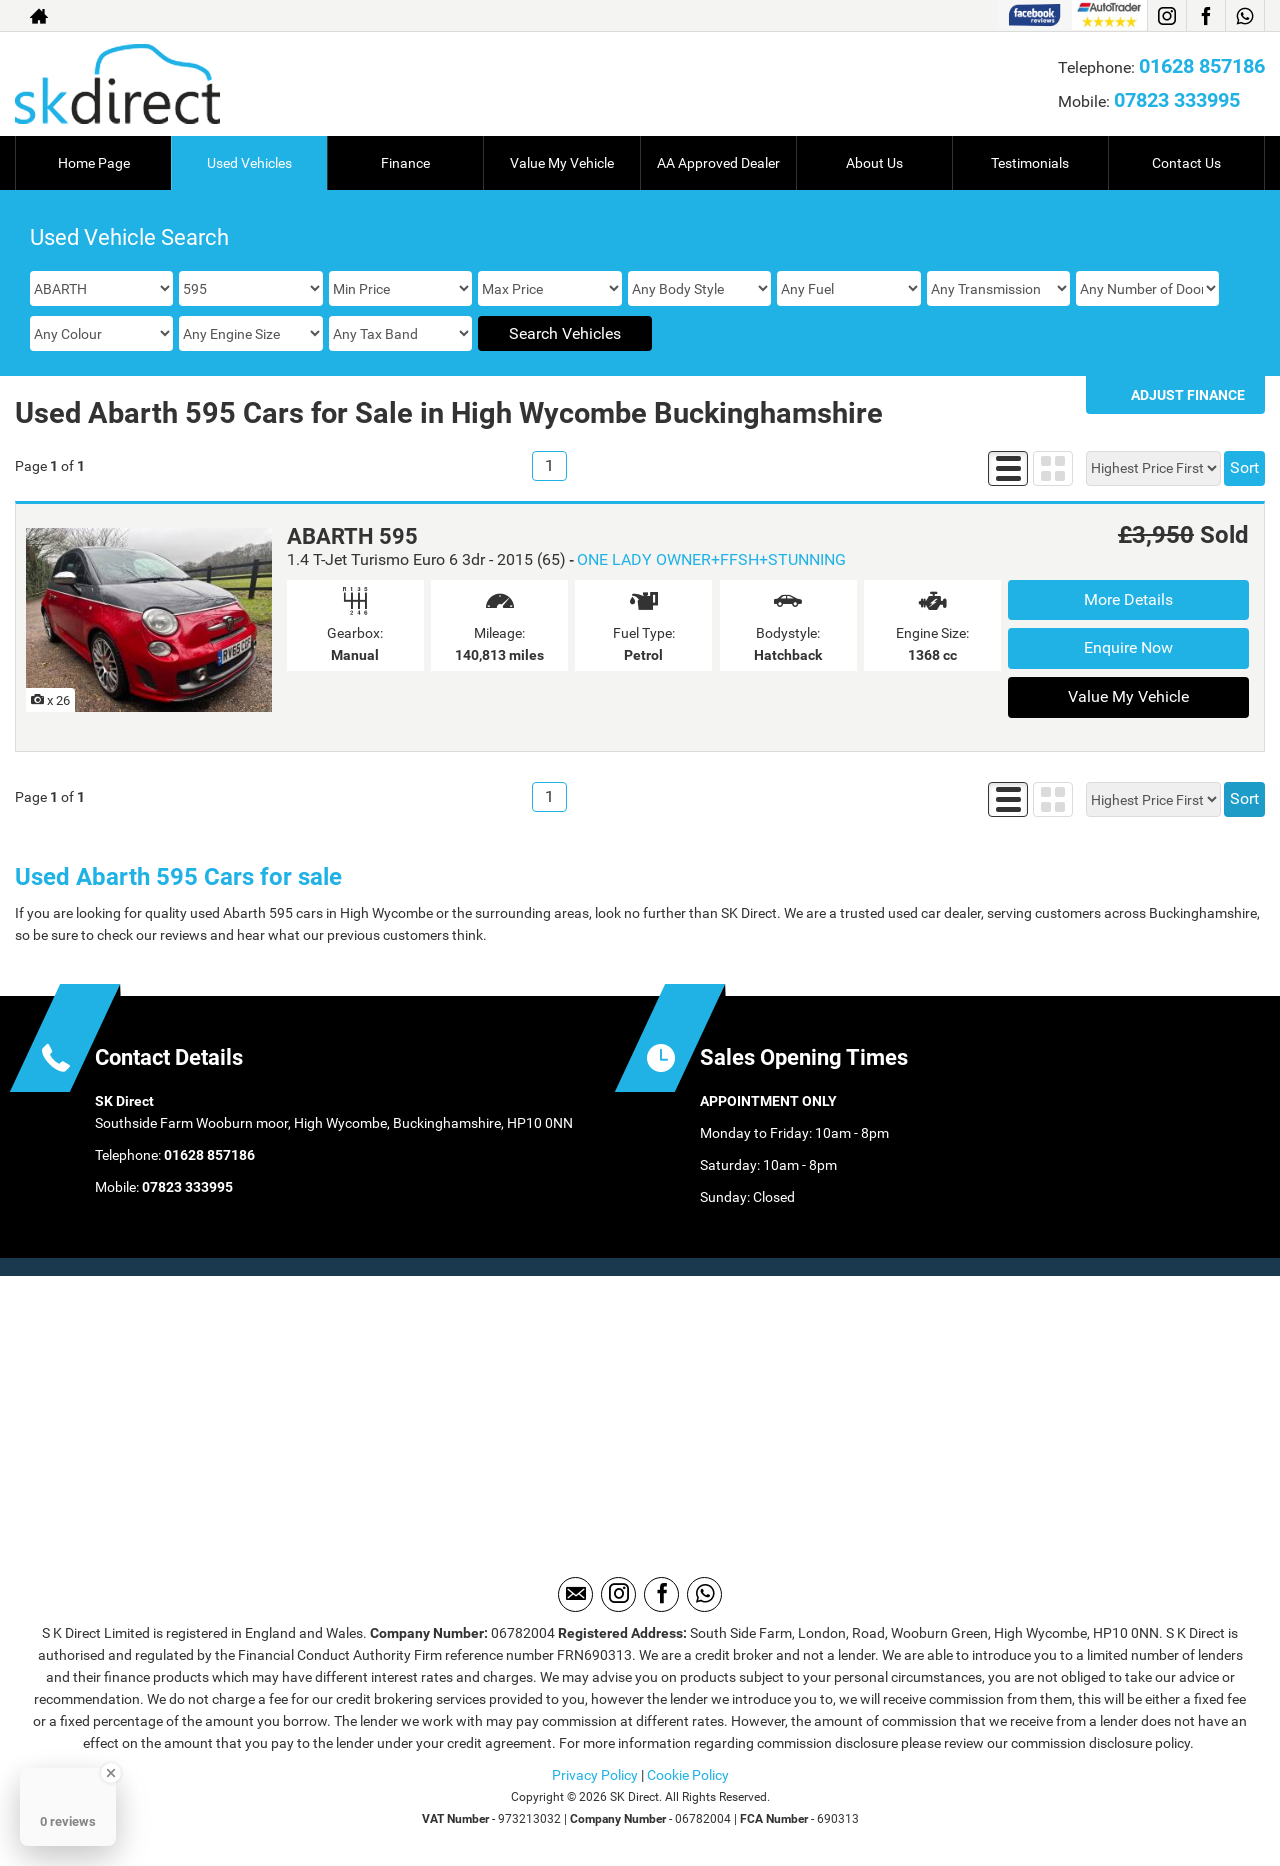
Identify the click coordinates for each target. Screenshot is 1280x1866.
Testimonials (1030, 163)
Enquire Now (1128, 647)
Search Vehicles (565, 333)
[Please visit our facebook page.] (1205, 16)
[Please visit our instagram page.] (1166, 16)
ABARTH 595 (352, 536)
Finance (405, 163)
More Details (1128, 599)
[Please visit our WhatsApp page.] (1244, 16)
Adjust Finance (1188, 395)
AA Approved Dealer (718, 163)
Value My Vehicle (562, 163)
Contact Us (1186, 163)
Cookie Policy (688, 1775)
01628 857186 (1202, 66)
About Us (874, 163)
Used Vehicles (249, 163)
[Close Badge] (111, 1773)
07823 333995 (1177, 100)
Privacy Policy (595, 1775)
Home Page (94, 163)
